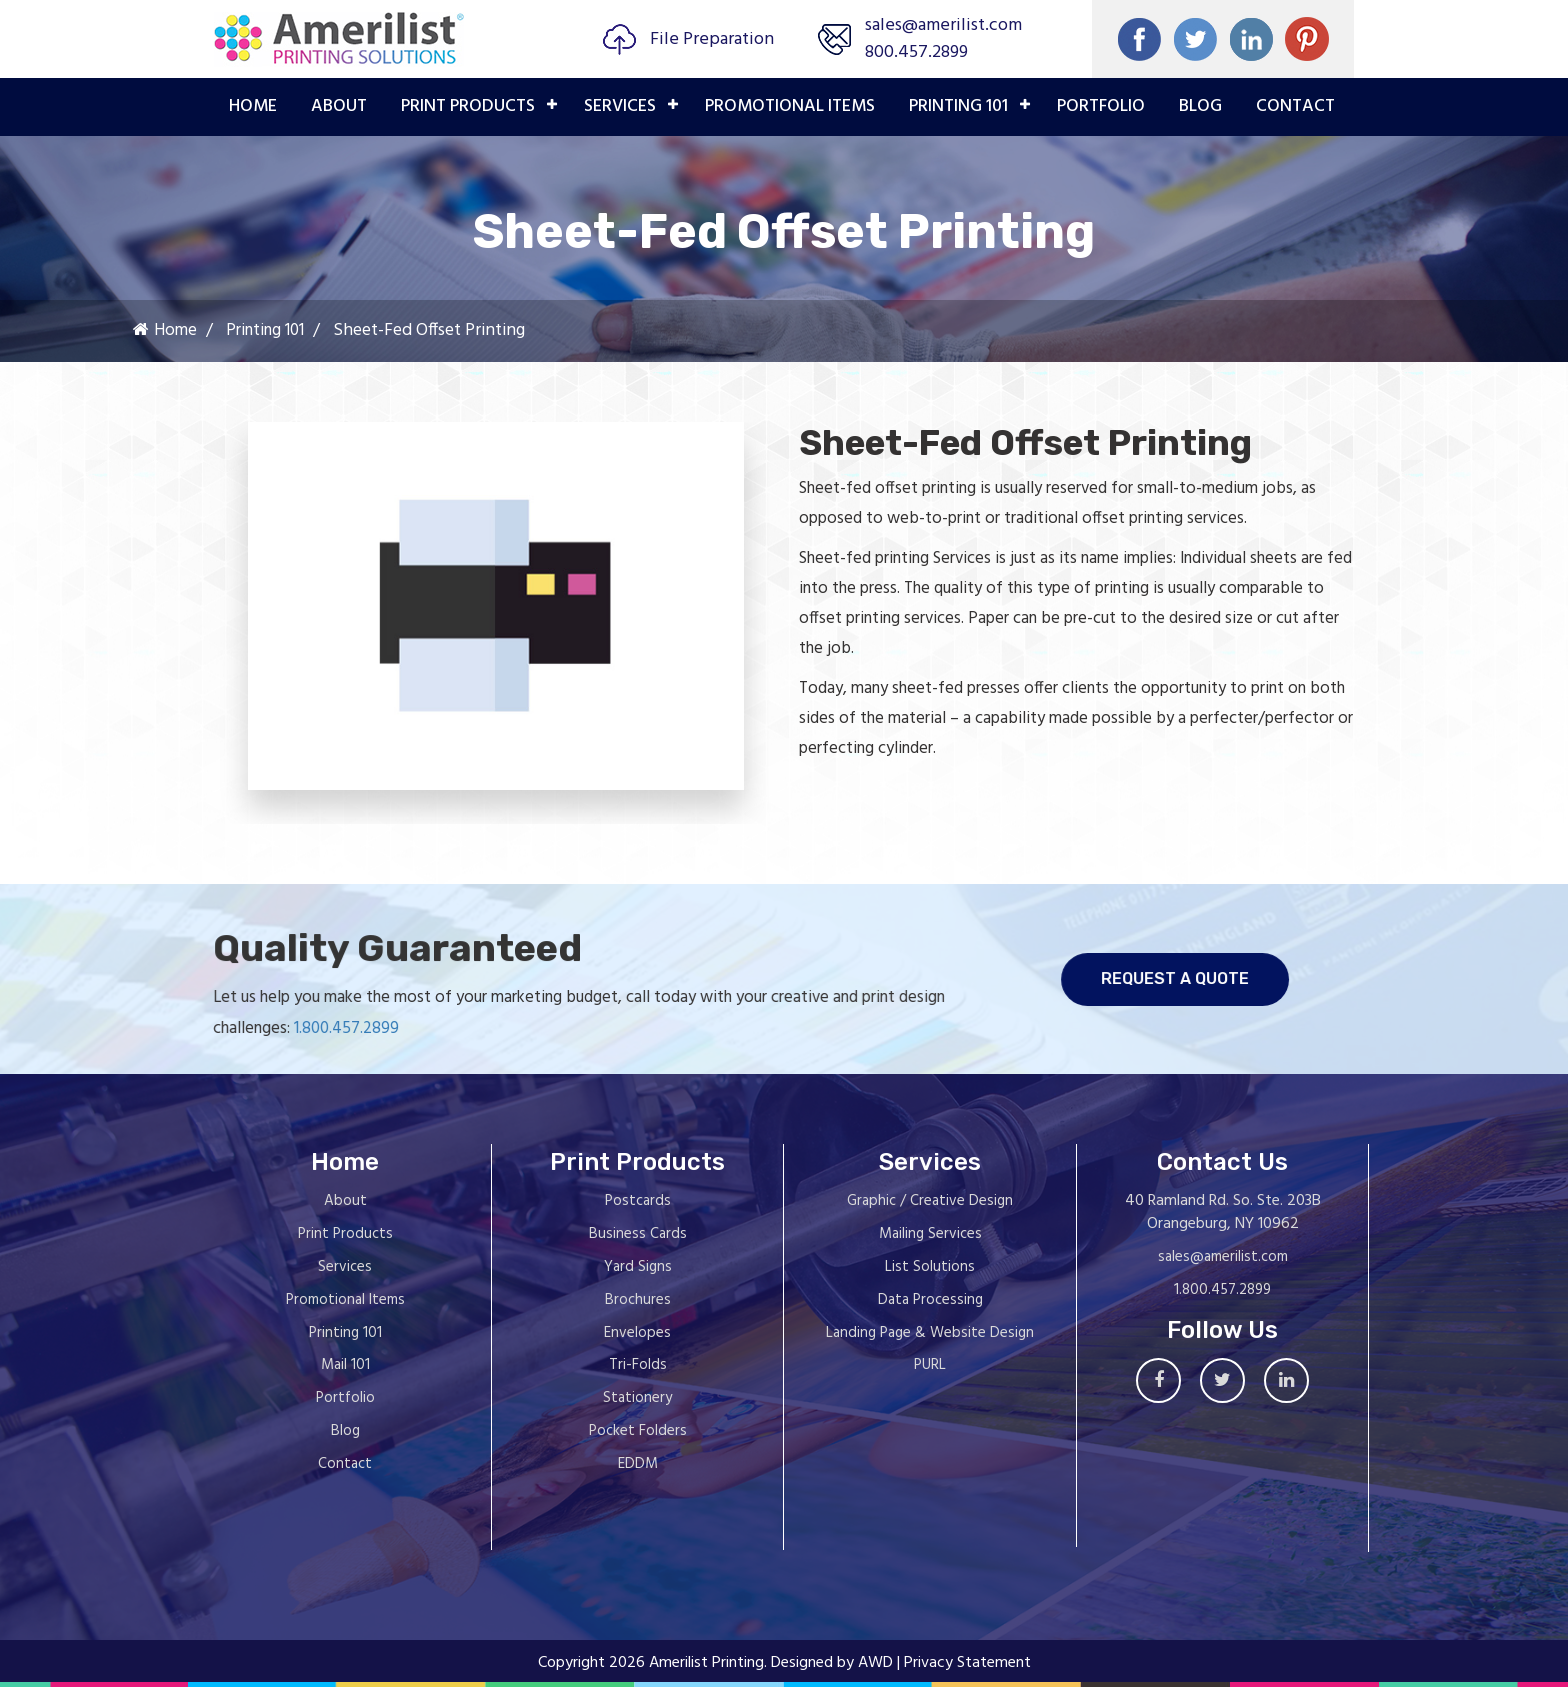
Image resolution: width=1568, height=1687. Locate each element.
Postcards (638, 1201)
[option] (491, 623)
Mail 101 (345, 1365)
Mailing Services (930, 1234)
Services (620, 106)
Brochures (638, 1300)
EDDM (638, 1464)
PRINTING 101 (958, 106)
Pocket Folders (638, 1431)
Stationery (637, 1398)
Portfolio (345, 1398)
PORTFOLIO (1101, 106)
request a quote (1213, 978)
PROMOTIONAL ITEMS (790, 106)
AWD (875, 1663)
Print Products (345, 1234)
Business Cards (638, 1234)
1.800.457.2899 (312, 1028)
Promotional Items (345, 1300)
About (339, 106)
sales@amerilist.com (943, 25)
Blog (1200, 106)
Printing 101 (265, 330)
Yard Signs (638, 1267)
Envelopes (637, 1333)
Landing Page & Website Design (930, 1333)
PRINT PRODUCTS (468, 106)
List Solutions (930, 1267)
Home (253, 106)
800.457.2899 (916, 52)
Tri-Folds (638, 1365)
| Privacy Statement (964, 1663)
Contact (1295, 106)
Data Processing (930, 1300)
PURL (930, 1365)
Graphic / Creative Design (930, 1201)
